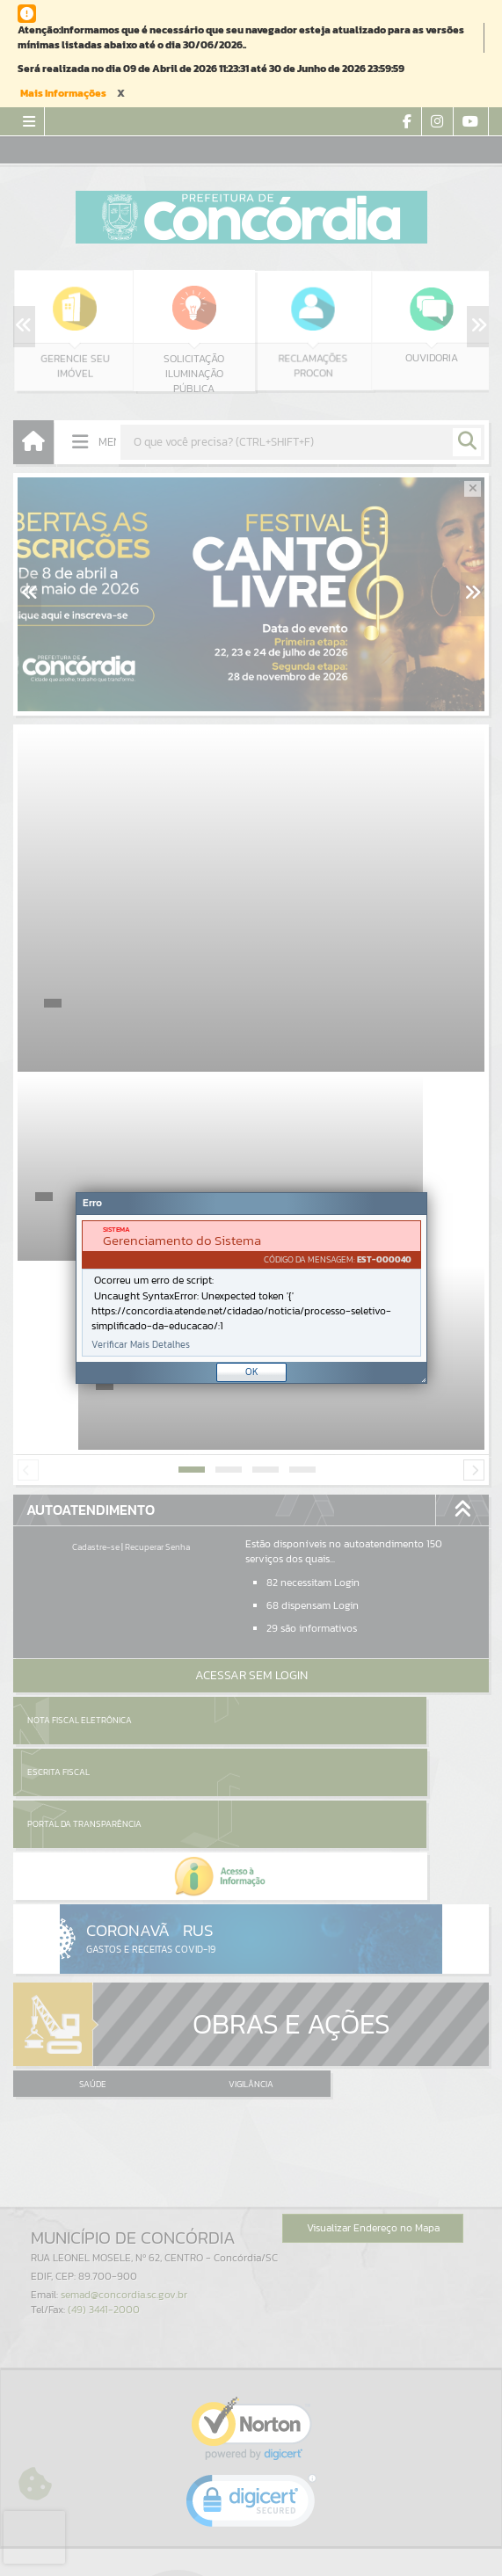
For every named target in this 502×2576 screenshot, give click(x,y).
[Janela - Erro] (251, 1288)
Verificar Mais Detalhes (140, 1344)
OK (251, 1371)
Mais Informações (63, 93)
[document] (251, 1288)
